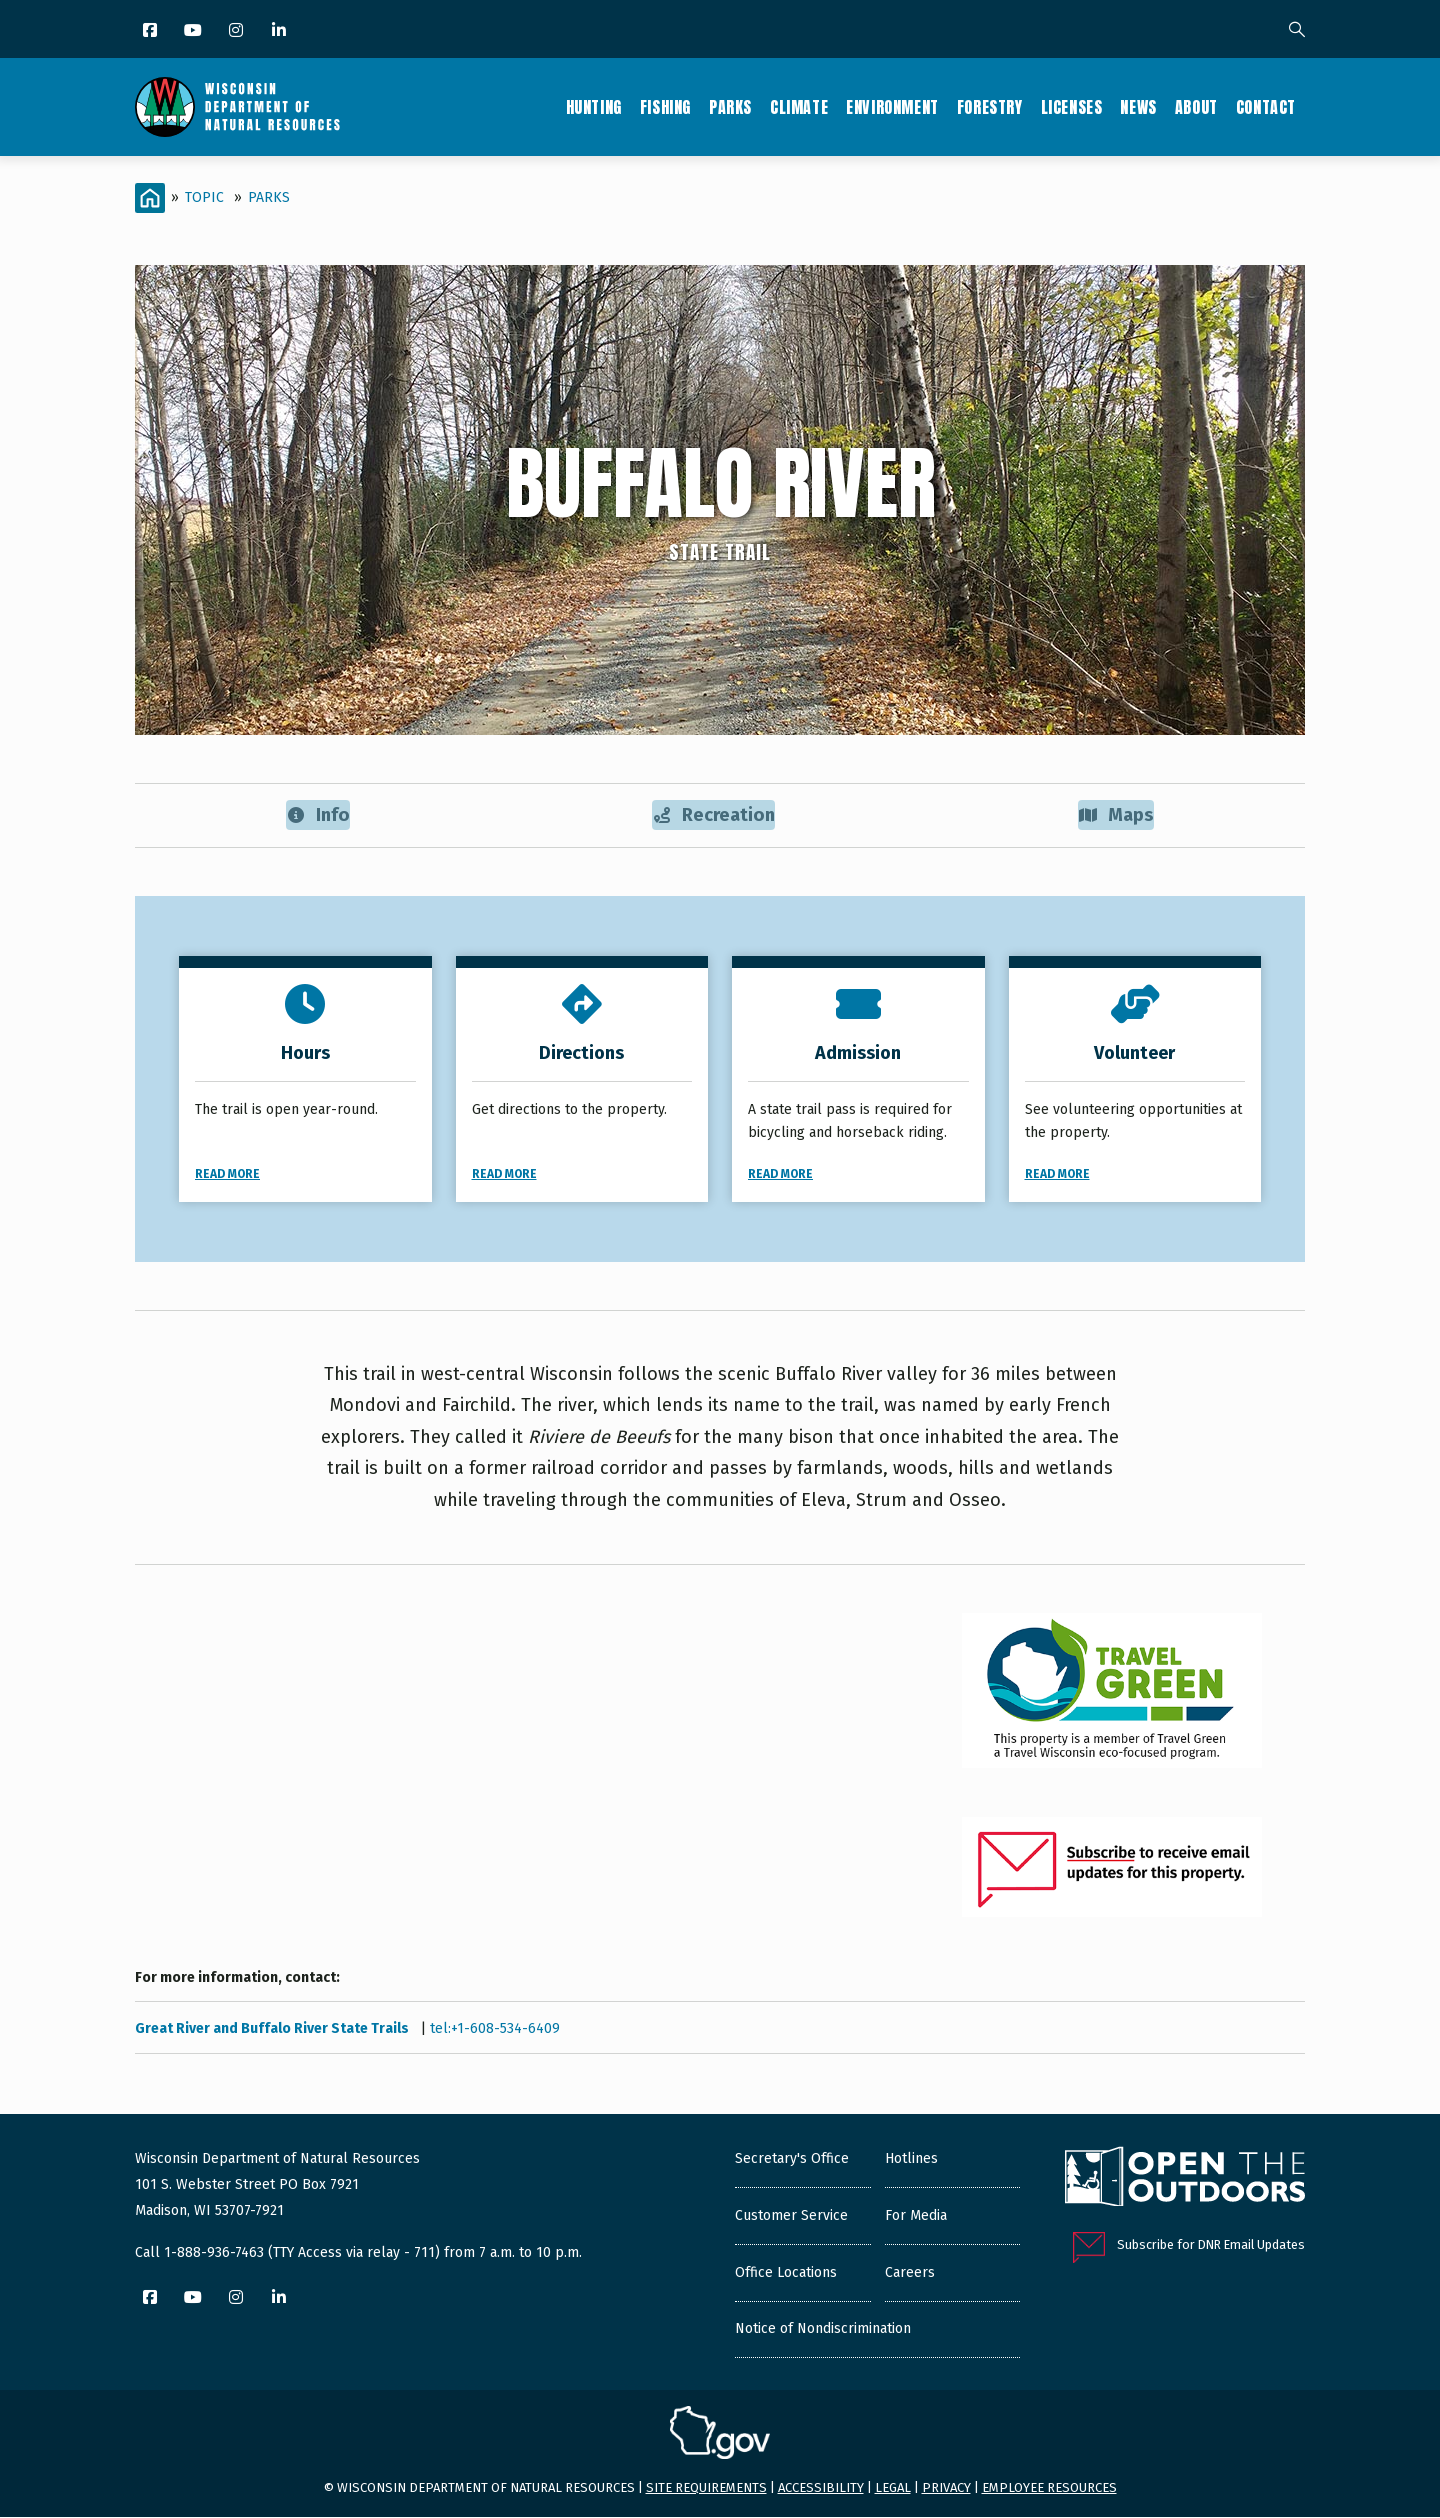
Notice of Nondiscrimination (823, 2330)
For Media (916, 2217)
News (1138, 107)
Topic (204, 197)
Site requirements (706, 2488)
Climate (799, 107)
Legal (893, 2488)
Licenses (1072, 107)
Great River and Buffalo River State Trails (273, 2030)
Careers (910, 2274)
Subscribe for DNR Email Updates (1211, 2246)
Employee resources (1049, 2488)
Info (317, 815)
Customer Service (791, 2217)
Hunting (594, 107)
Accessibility (821, 2488)
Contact (1266, 107)
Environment (892, 107)
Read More (227, 1175)
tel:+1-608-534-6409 (495, 2030)
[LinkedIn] (280, 31)
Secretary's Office (792, 2160)
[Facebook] (151, 31)
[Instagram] (237, 31)
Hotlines (911, 2160)
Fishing (665, 107)
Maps (1116, 815)
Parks (730, 107)
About (1196, 107)
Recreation (714, 815)
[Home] (150, 198)
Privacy (946, 2488)
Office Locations (786, 2274)
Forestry (990, 107)
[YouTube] (194, 31)
